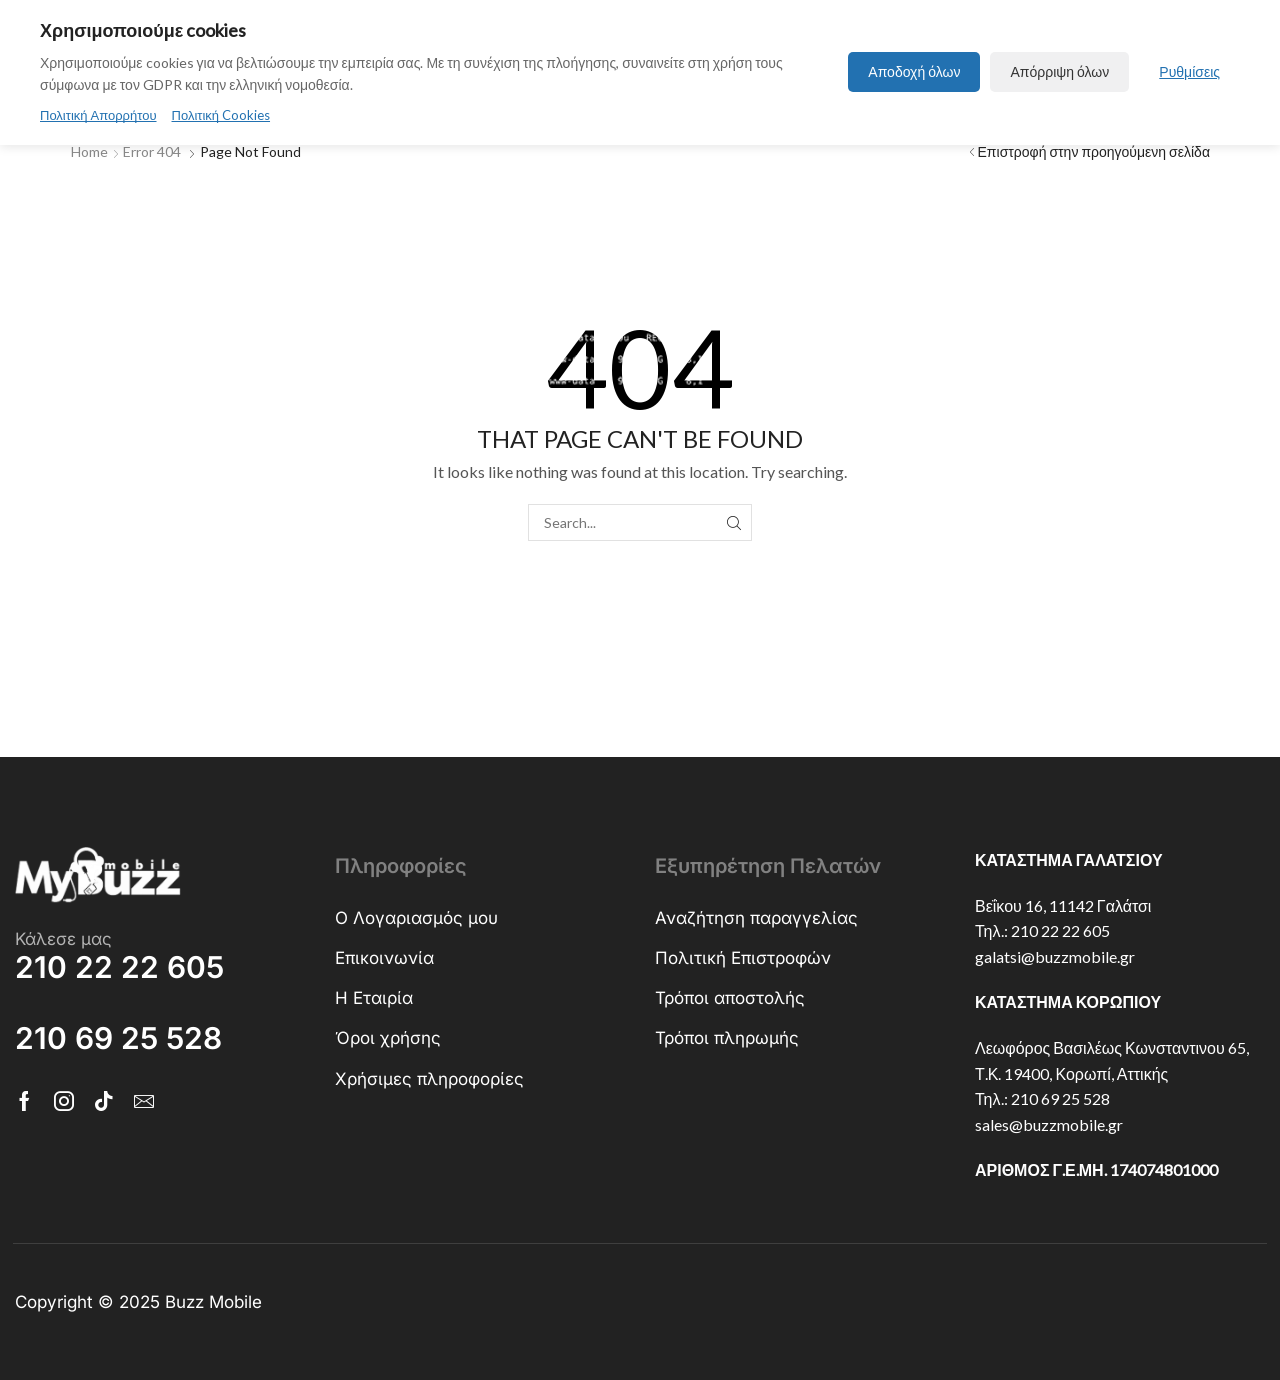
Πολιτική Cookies (221, 115)
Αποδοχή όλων (914, 71)
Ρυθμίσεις (1189, 71)
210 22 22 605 (1060, 929)
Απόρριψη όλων (1059, 71)
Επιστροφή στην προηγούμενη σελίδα (1094, 150)
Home (89, 150)
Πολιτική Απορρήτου (98, 115)
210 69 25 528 (1060, 1097)
